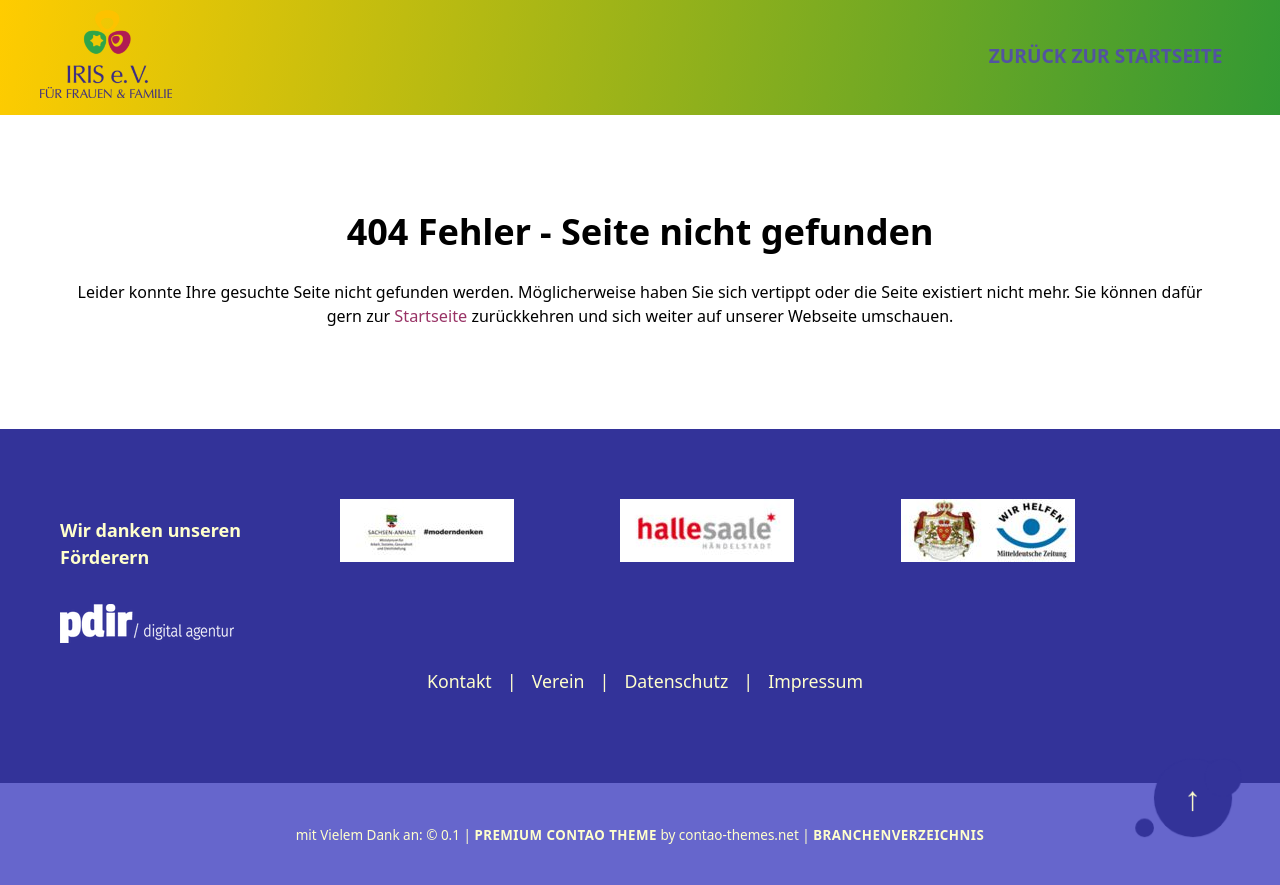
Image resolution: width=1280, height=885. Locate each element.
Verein (557, 680)
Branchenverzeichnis (900, 834)
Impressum (817, 680)
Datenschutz (676, 680)
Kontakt (457, 680)
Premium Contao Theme (564, 834)
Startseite (431, 315)
